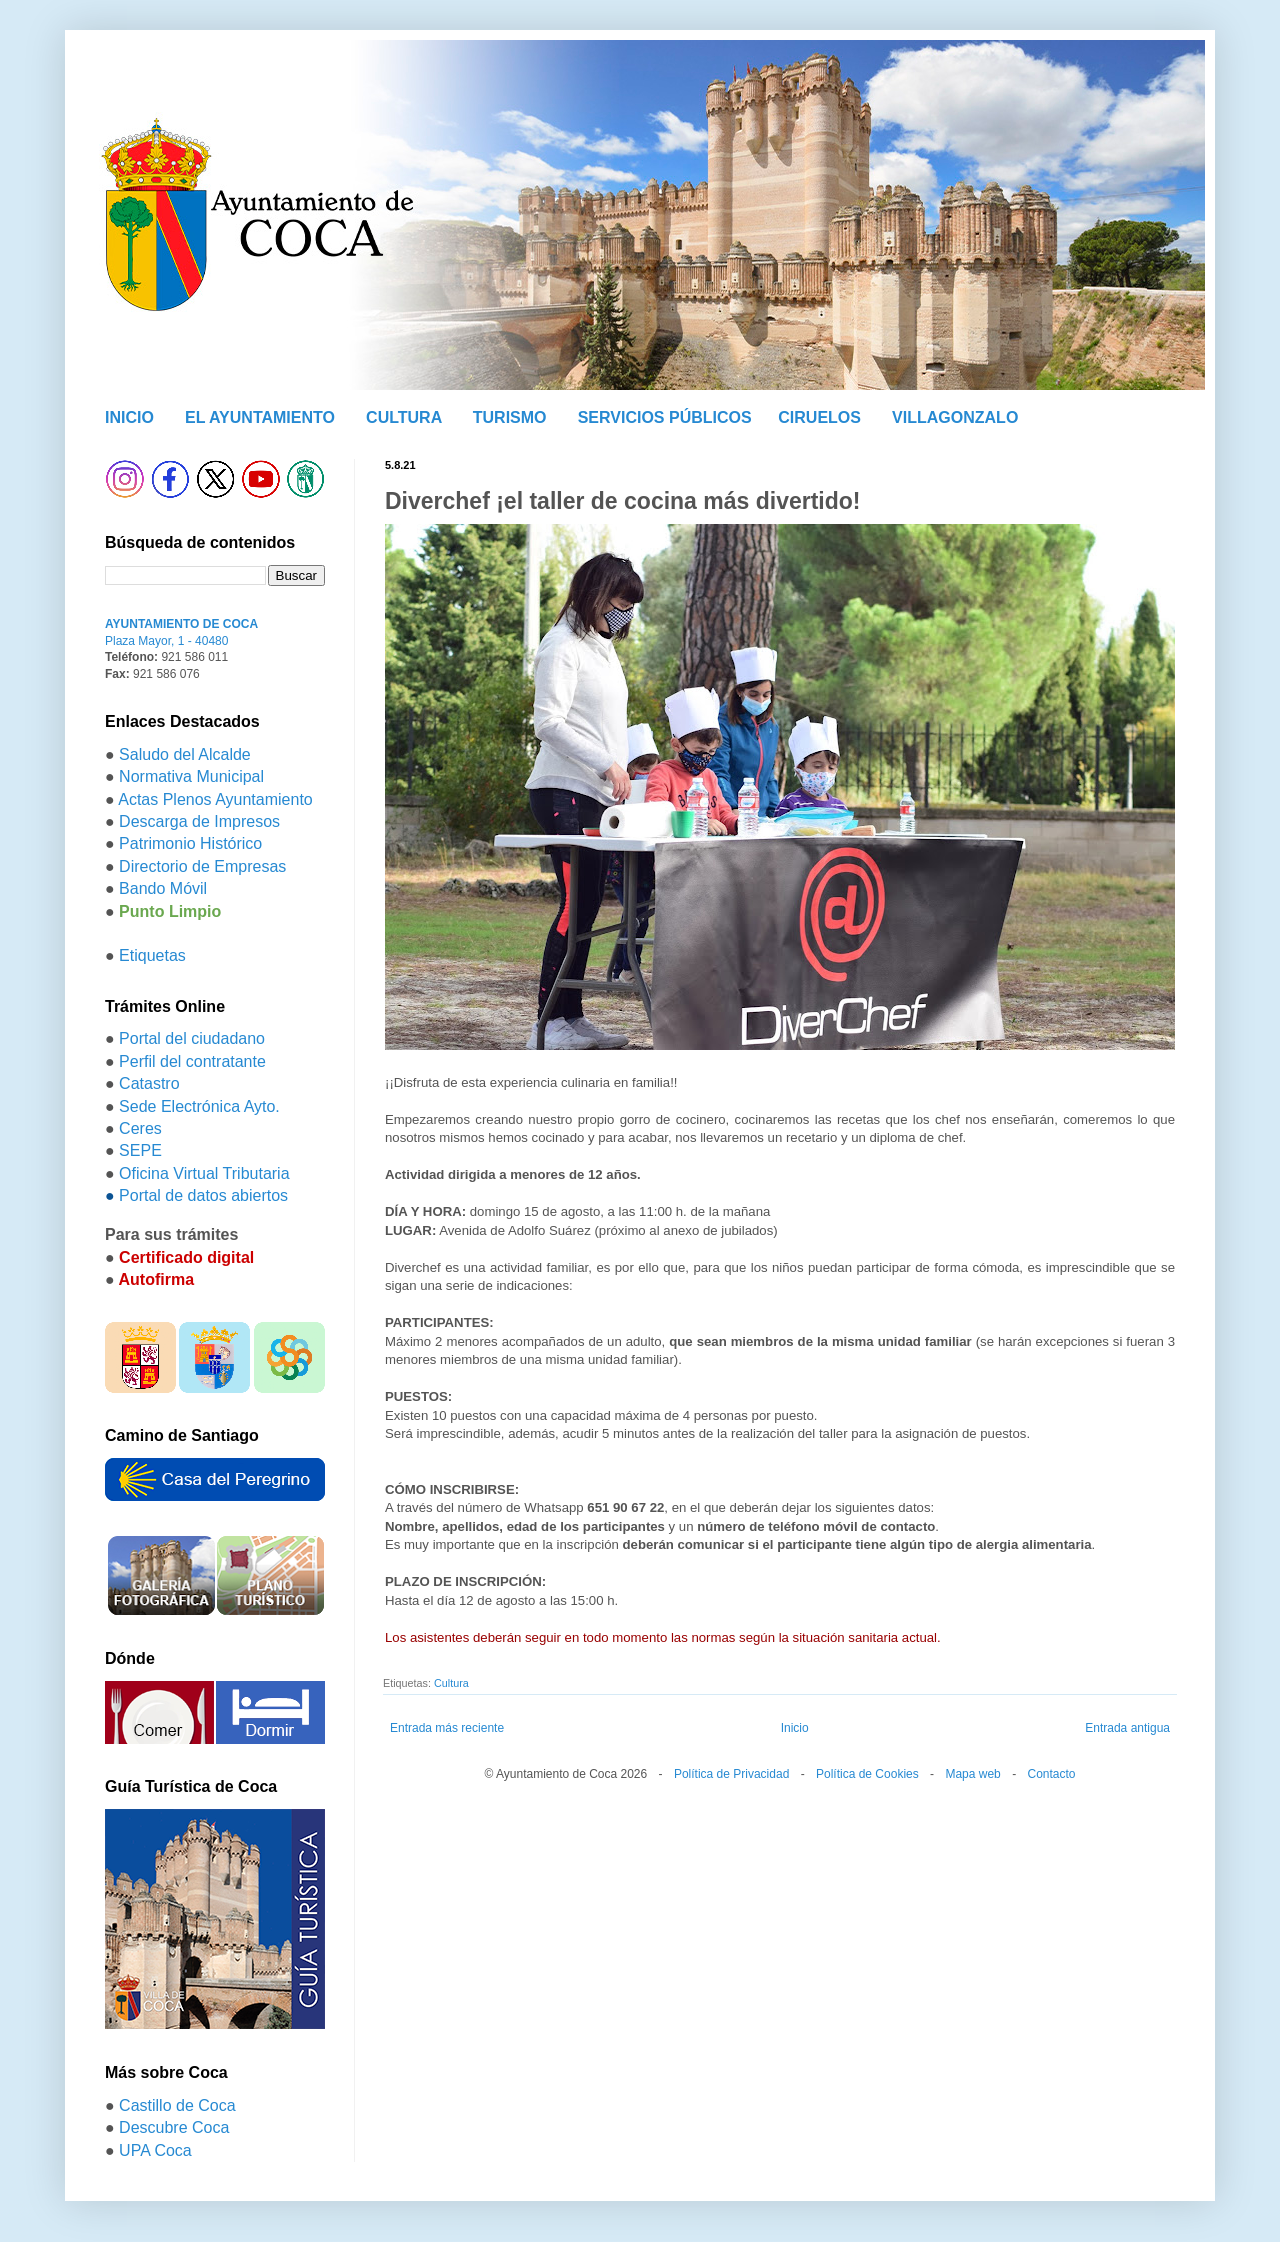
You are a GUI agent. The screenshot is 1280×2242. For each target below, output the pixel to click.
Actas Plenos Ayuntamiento (215, 799)
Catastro (149, 1083)
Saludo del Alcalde (185, 754)
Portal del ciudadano (192, 1038)
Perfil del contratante (192, 1061)
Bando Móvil (163, 888)
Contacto (1051, 1774)
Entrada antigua (1127, 1728)
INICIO (129, 417)
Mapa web (972, 1774)
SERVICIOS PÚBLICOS (665, 417)
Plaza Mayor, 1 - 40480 (166, 641)
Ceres (140, 1128)
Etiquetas (152, 955)
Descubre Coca (174, 2127)
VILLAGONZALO (955, 417)
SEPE (140, 1150)
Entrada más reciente (447, 1728)
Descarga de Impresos (199, 821)
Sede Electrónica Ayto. (199, 1106)
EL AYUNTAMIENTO (260, 417)
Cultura (451, 1683)
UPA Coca (155, 2150)
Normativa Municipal (191, 776)
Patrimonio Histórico (190, 843)
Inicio (795, 1728)
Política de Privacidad (731, 1774)
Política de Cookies (867, 1774)
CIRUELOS (819, 417)
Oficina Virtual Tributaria (204, 1173)
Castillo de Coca (177, 2105)
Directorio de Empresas (202, 866)
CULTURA (404, 417)
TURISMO (510, 417)
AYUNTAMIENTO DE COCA (181, 624)
